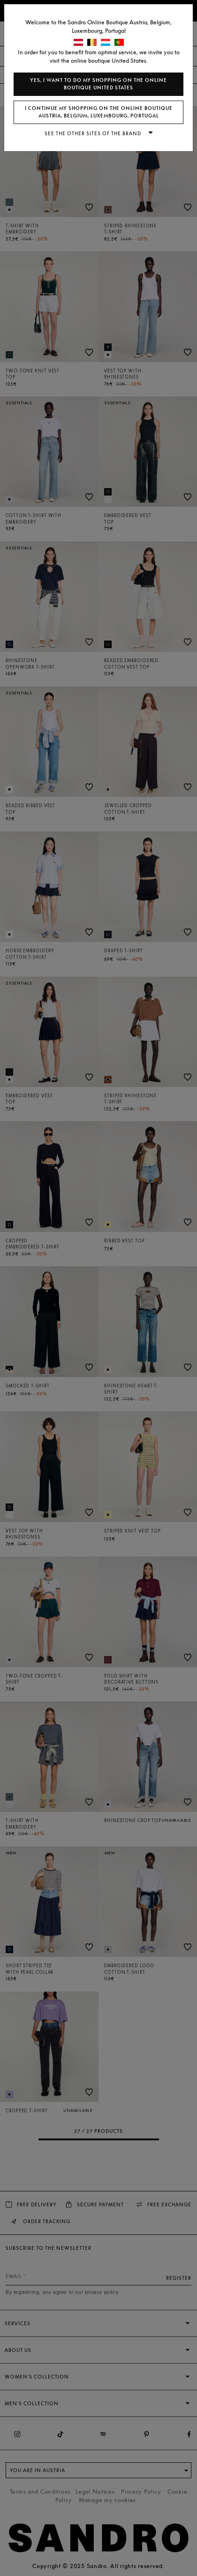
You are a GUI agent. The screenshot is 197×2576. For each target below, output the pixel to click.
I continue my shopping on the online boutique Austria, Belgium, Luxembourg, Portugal (99, 112)
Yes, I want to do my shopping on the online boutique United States (98, 84)
